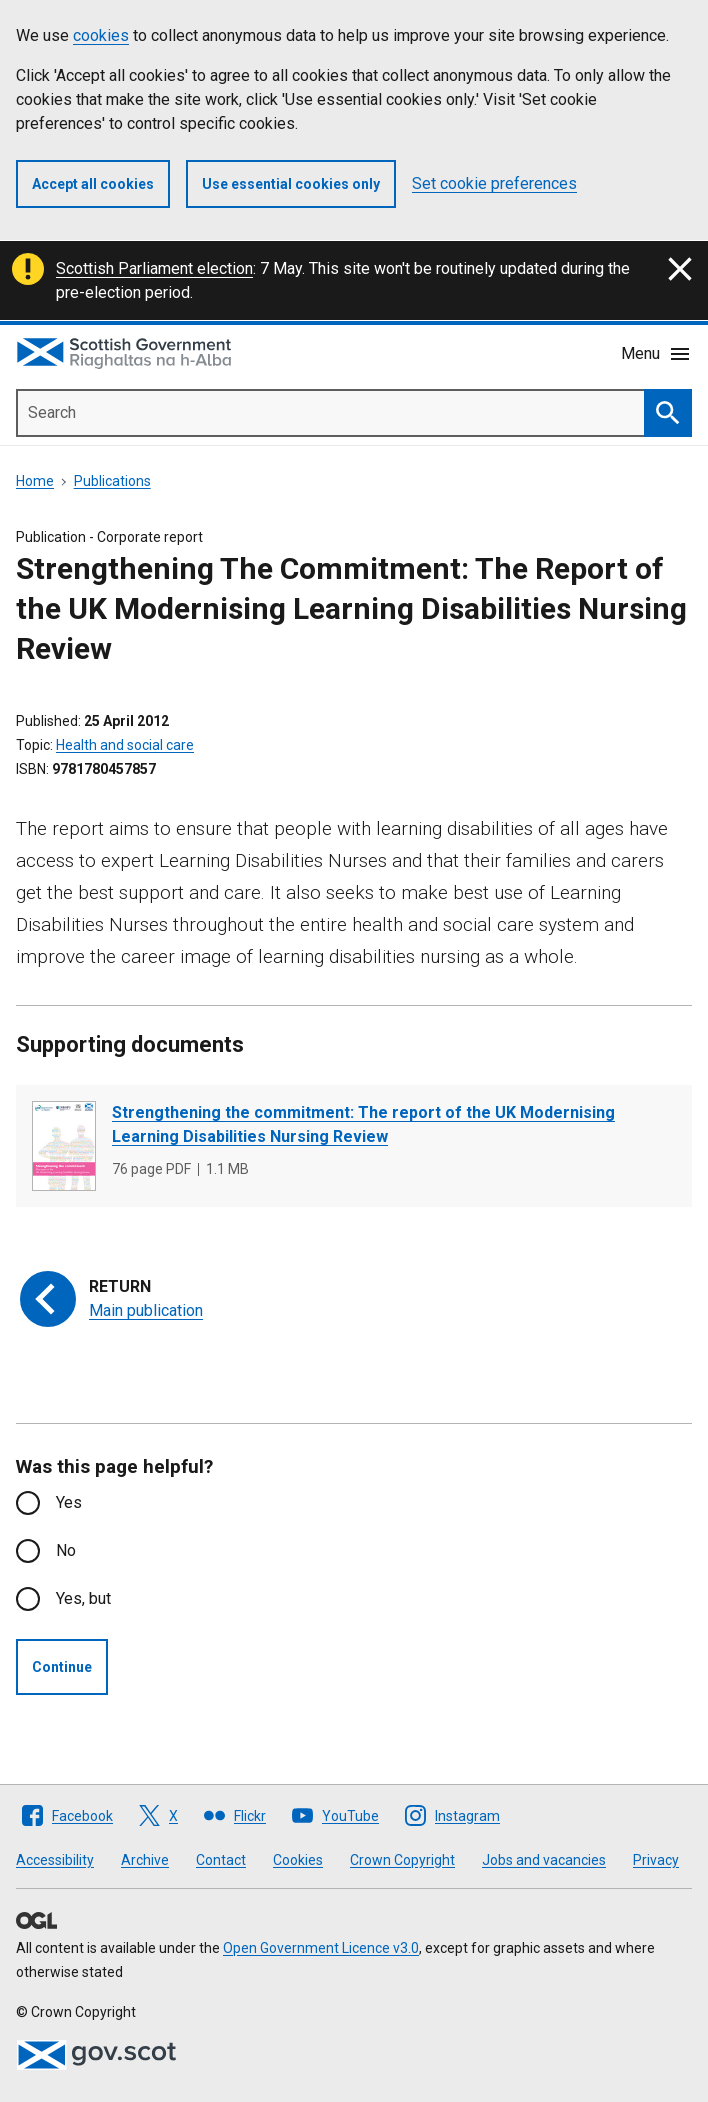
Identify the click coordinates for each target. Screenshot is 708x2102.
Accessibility (55, 1860)
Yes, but (83, 1598)
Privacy (656, 1860)
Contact (221, 1860)
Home (35, 481)
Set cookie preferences (494, 183)
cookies (101, 35)
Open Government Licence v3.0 (321, 1948)
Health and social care (125, 745)
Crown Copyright (402, 1860)
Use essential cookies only (291, 184)
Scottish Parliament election (154, 268)
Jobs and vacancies (544, 1860)
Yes (69, 1502)
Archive (145, 1860)
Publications (112, 481)
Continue (62, 1667)
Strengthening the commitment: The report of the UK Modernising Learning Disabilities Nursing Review (363, 1124)
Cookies (298, 1860)
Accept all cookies (93, 184)
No (66, 1550)
